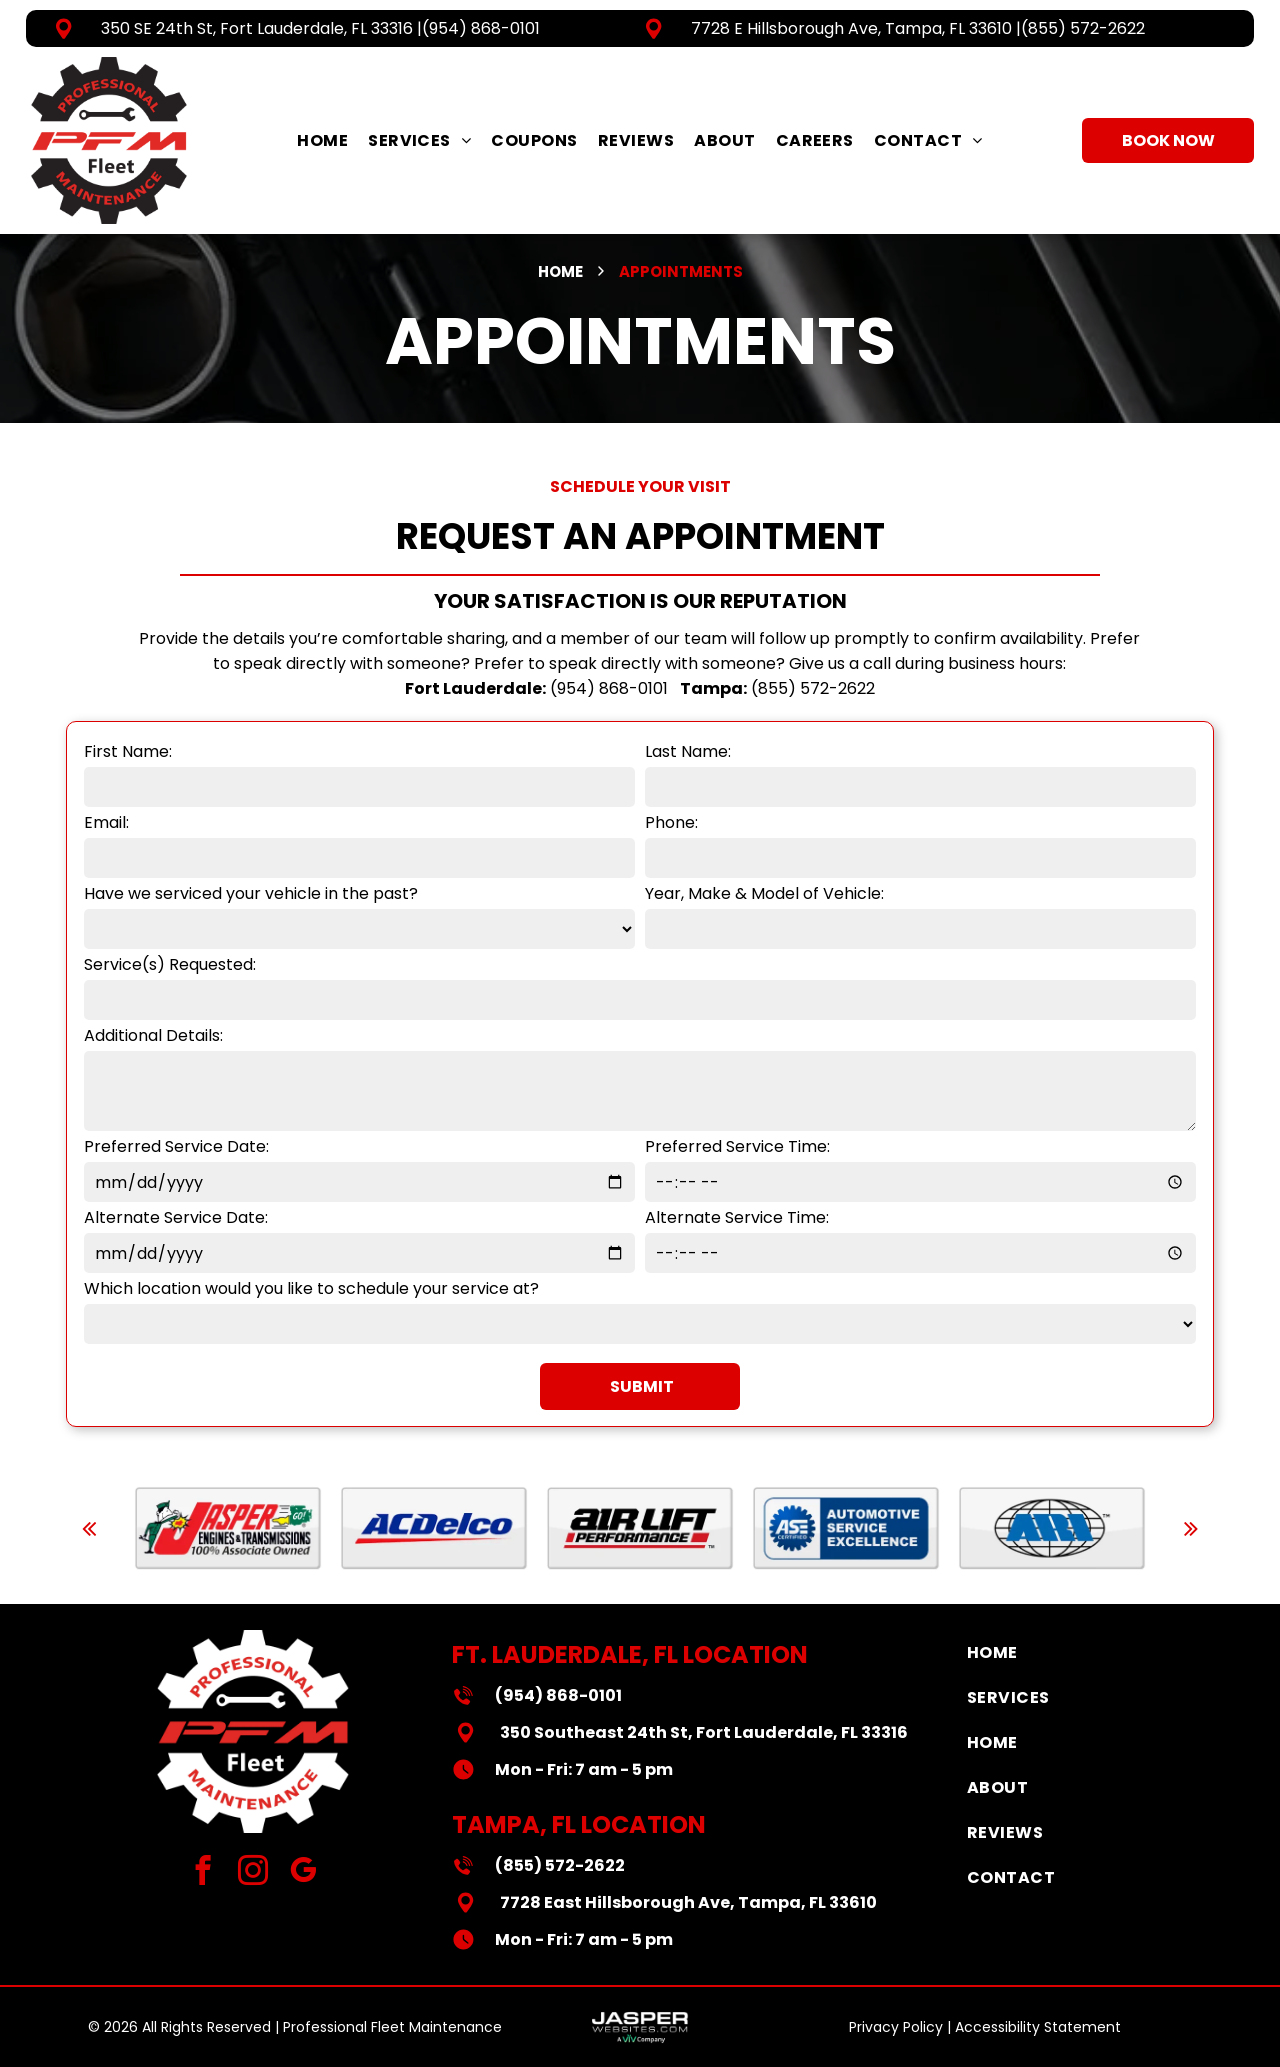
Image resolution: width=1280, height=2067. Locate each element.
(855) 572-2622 (1083, 28)
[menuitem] (322, 140)
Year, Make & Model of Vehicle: (764, 893)
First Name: (128, 751)
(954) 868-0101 (481, 28)
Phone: (671, 822)
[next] (1191, 1528)
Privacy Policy (896, 2027)
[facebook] (203, 1873)
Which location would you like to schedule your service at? (311, 1288)
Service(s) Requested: (170, 964)
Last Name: (688, 751)
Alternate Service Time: (737, 1217)
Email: (106, 822)
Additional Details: (153, 1035)
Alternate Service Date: (176, 1217)
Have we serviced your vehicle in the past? (251, 893)
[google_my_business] (303, 1873)
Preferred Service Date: (176, 1146)
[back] (89, 1528)
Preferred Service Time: (737, 1146)
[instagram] (253, 1873)
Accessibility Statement (1038, 2027)
